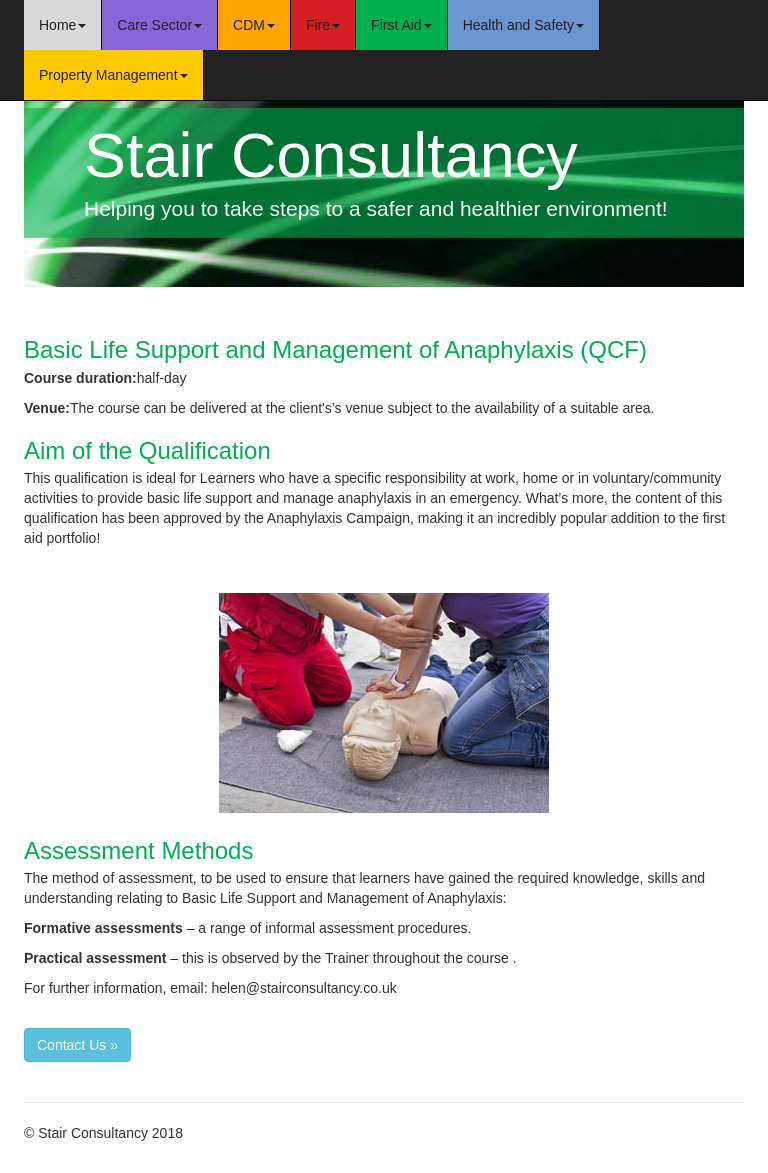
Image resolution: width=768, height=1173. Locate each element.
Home (62, 25)
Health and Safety (523, 25)
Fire (323, 25)
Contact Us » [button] (77, 1045)
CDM (254, 25)
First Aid (401, 25)
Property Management (113, 75)
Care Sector (159, 25)
